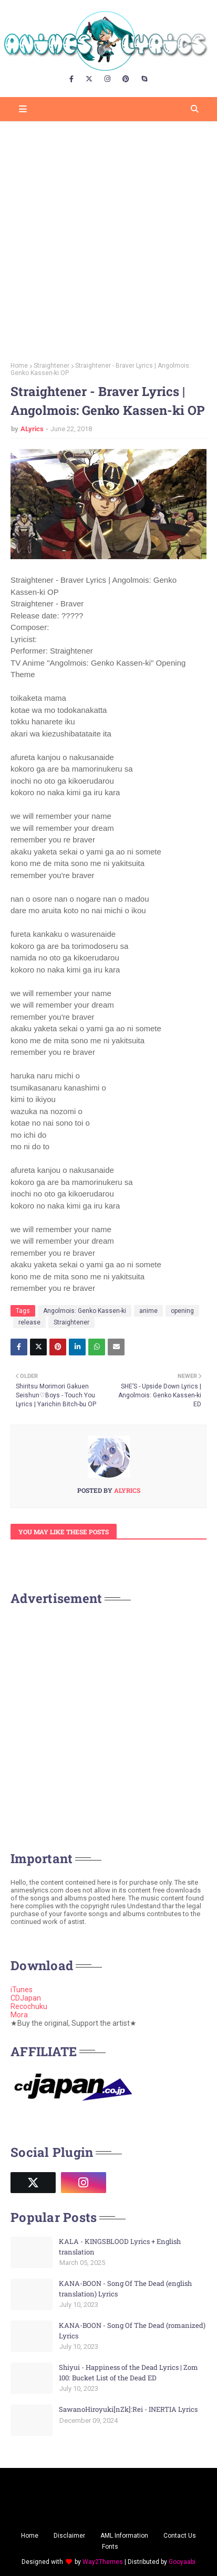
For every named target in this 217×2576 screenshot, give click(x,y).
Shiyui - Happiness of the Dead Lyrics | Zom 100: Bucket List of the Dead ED (128, 2372)
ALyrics (32, 429)
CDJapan (26, 1998)
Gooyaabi (182, 2562)
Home (19, 365)
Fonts (110, 2546)
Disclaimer (69, 2535)
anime (148, 1310)
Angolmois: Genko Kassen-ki (84, 1310)
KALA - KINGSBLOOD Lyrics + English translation (120, 2247)
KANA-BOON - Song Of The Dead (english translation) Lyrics (125, 2289)
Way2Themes (102, 2562)
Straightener (51, 365)
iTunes (22, 1989)
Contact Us (179, 2535)
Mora (19, 2015)
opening (182, 1310)
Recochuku (29, 2006)
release (29, 1322)
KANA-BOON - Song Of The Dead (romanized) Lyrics (132, 2330)
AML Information (124, 2535)
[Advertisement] (108, 238)
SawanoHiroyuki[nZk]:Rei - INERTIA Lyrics (128, 2409)
